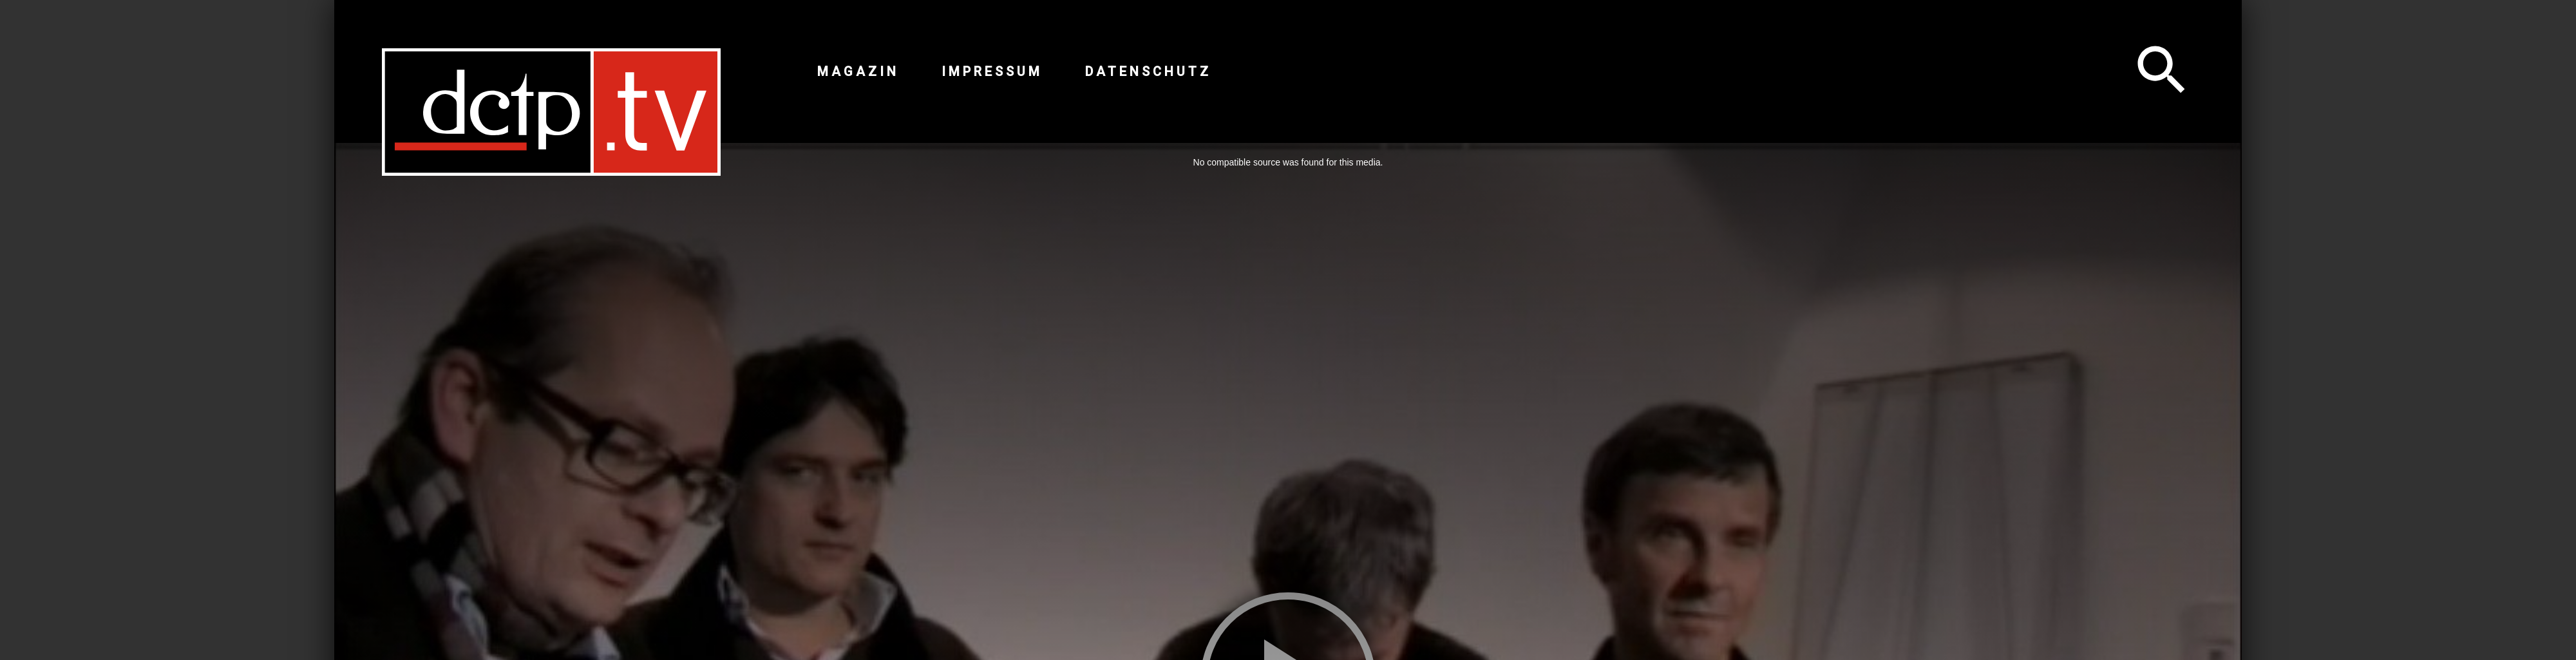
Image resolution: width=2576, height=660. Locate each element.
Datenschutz (1148, 71)
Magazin (858, 71)
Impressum (992, 71)
